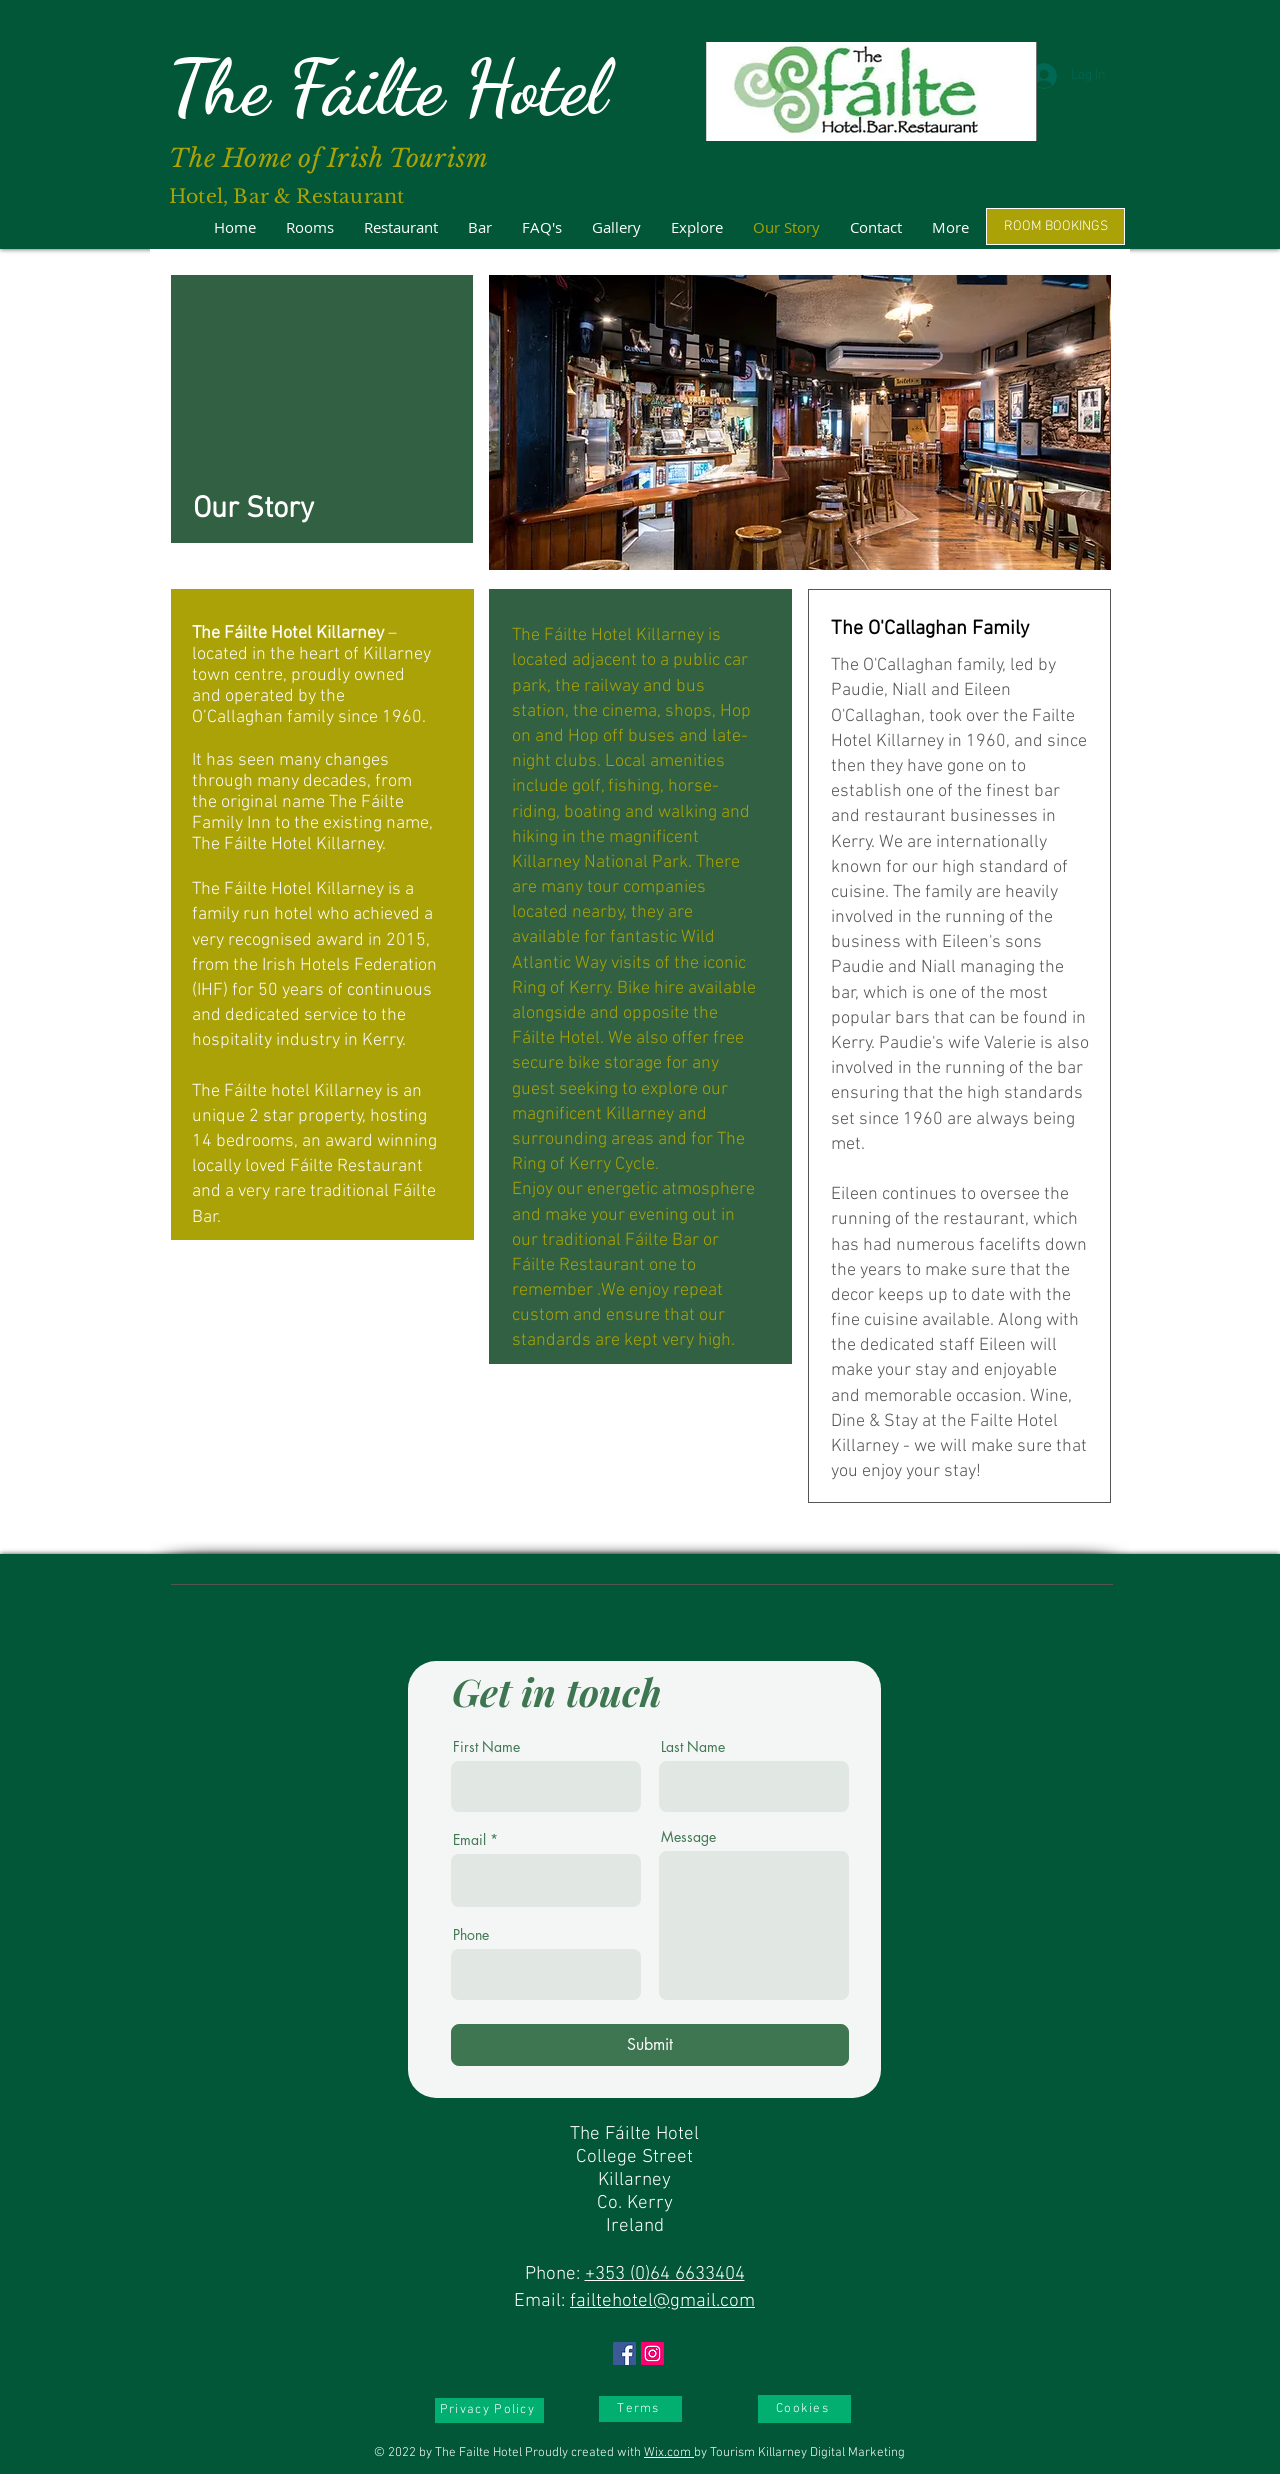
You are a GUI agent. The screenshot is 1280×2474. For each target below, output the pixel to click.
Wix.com (669, 2453)
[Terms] (640, 2409)
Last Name (693, 1747)
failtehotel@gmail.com (662, 2301)
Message (688, 1837)
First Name (486, 1747)
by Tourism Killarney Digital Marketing (799, 2453)
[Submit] (650, 2045)
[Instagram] (652, 2353)
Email (469, 1840)
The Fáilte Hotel (387, 87)
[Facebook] (624, 2353)
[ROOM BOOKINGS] (1055, 226)
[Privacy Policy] (489, 2410)
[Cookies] (804, 2409)
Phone (471, 1935)
